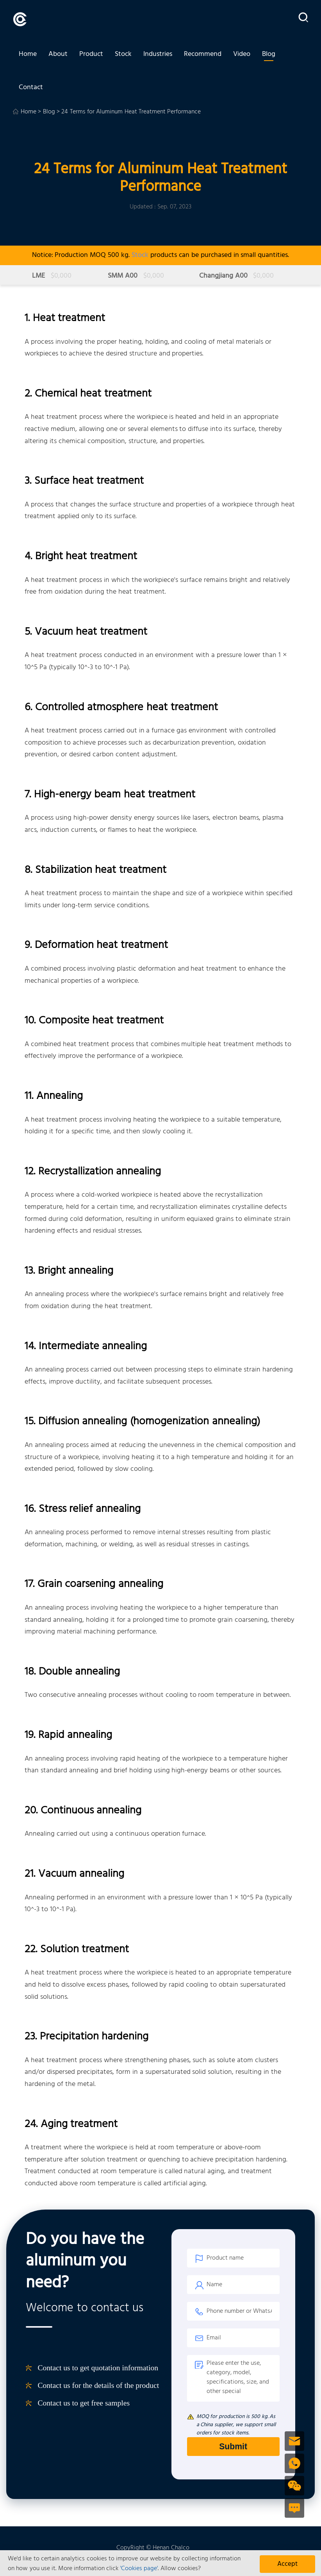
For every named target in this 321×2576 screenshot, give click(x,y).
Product (91, 55)
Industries (157, 55)
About (58, 55)
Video (241, 55)
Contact (31, 93)
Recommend (202, 55)
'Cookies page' (139, 2568)
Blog (268, 55)
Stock (123, 55)
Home (28, 55)
